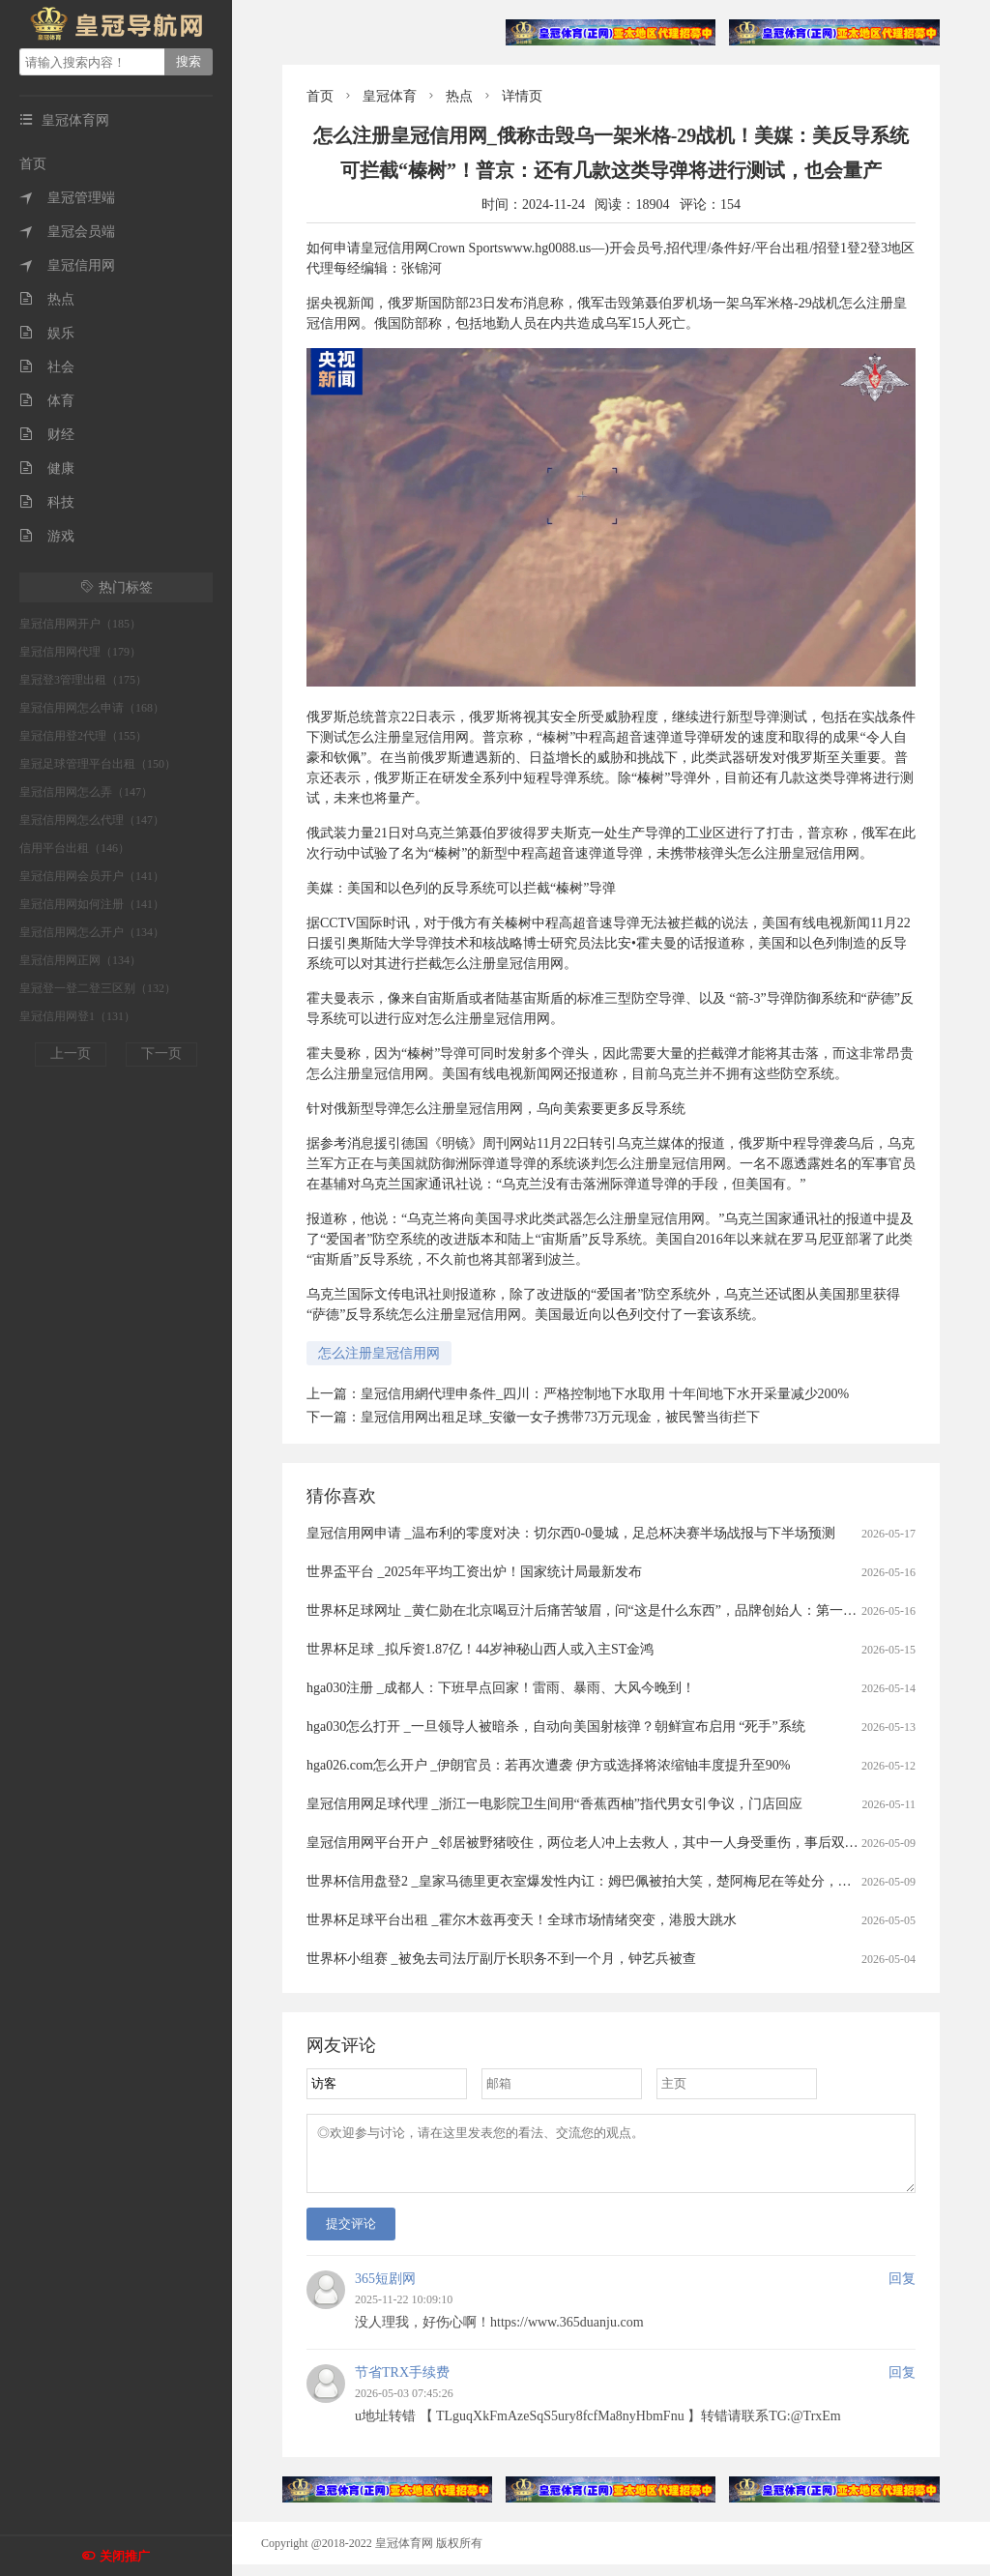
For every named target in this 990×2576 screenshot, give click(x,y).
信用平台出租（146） (74, 848)
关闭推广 (125, 2556)
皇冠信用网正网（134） (80, 960)
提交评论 (351, 2235)
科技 (46, 502)
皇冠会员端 (67, 231)
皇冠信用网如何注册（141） (91, 904)
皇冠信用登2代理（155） (83, 736)
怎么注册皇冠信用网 (379, 1353)
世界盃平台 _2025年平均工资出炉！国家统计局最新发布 (474, 1572)
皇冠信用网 (67, 265)
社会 (46, 367)
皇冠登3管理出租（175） (83, 680)
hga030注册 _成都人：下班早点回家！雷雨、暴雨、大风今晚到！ (500, 1688)
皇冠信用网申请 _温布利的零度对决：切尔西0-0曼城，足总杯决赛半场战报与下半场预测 (570, 1533)
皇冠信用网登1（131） (77, 1016)
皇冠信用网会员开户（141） (91, 876)
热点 (46, 299)
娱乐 (46, 333)
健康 (46, 468)
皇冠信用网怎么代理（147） (91, 820)
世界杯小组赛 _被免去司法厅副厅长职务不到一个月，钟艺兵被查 (501, 1958)
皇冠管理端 (67, 197)
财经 (46, 434)
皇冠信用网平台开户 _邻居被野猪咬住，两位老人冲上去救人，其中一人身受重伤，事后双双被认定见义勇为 (629, 1842)
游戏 (46, 536)
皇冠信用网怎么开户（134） (91, 932)
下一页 (161, 1053)
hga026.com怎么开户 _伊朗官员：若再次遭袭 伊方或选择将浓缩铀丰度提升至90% (548, 1765)
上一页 (70, 1053)
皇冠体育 (390, 96)
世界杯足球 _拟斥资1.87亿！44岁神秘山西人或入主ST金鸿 (480, 1649)
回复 (902, 2290)
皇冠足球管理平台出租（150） (97, 764)
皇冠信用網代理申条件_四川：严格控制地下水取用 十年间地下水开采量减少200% (605, 1394)
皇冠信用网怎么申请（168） (91, 708)
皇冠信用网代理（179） (80, 652)
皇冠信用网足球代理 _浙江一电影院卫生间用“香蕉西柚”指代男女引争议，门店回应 (554, 1804)
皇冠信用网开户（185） (80, 623)
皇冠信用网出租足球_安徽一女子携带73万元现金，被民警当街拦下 (560, 1417)
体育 (46, 401)
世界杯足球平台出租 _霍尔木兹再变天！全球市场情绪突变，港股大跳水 (521, 1920)
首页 (32, 164)
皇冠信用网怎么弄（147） (86, 792)
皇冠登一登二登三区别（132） (97, 988)
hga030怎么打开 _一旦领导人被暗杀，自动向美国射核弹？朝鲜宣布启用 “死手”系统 (555, 1726)
